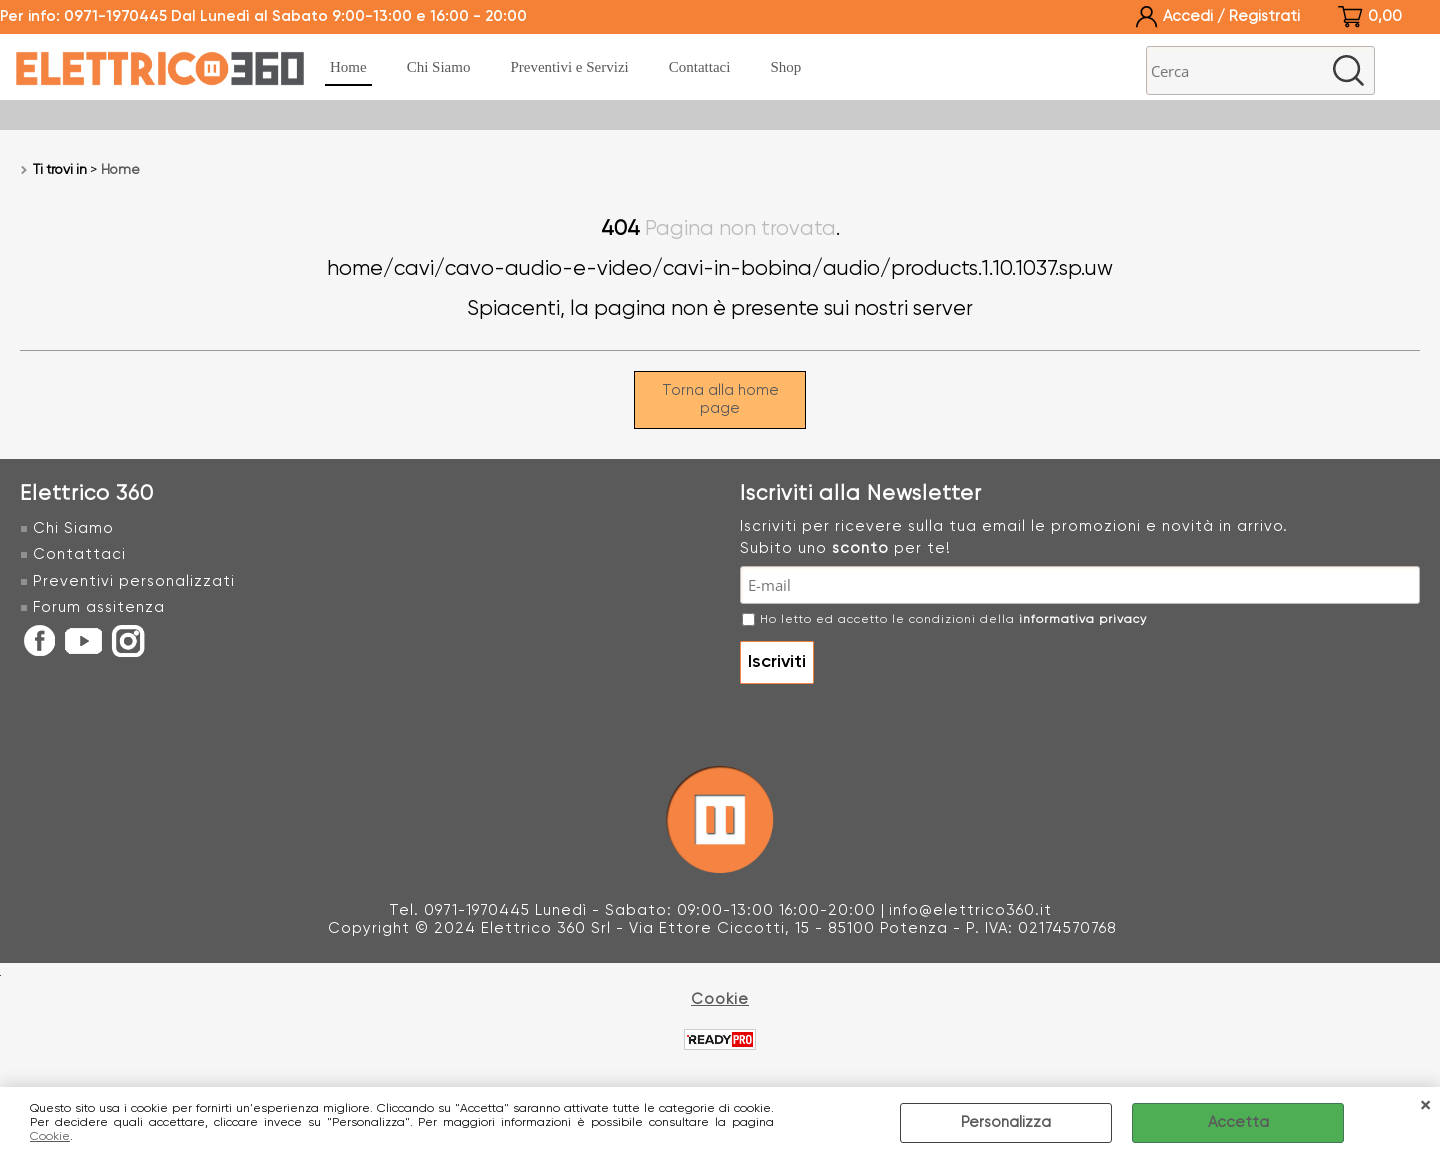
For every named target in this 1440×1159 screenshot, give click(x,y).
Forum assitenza (99, 607)
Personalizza (1006, 1122)
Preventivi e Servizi (569, 67)
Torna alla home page (720, 399)
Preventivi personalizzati (134, 581)
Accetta (1238, 1122)
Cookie (50, 1137)
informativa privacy (1083, 620)
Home (348, 67)
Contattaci (700, 67)
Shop (785, 67)
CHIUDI (1425, 1107)
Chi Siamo (439, 67)
